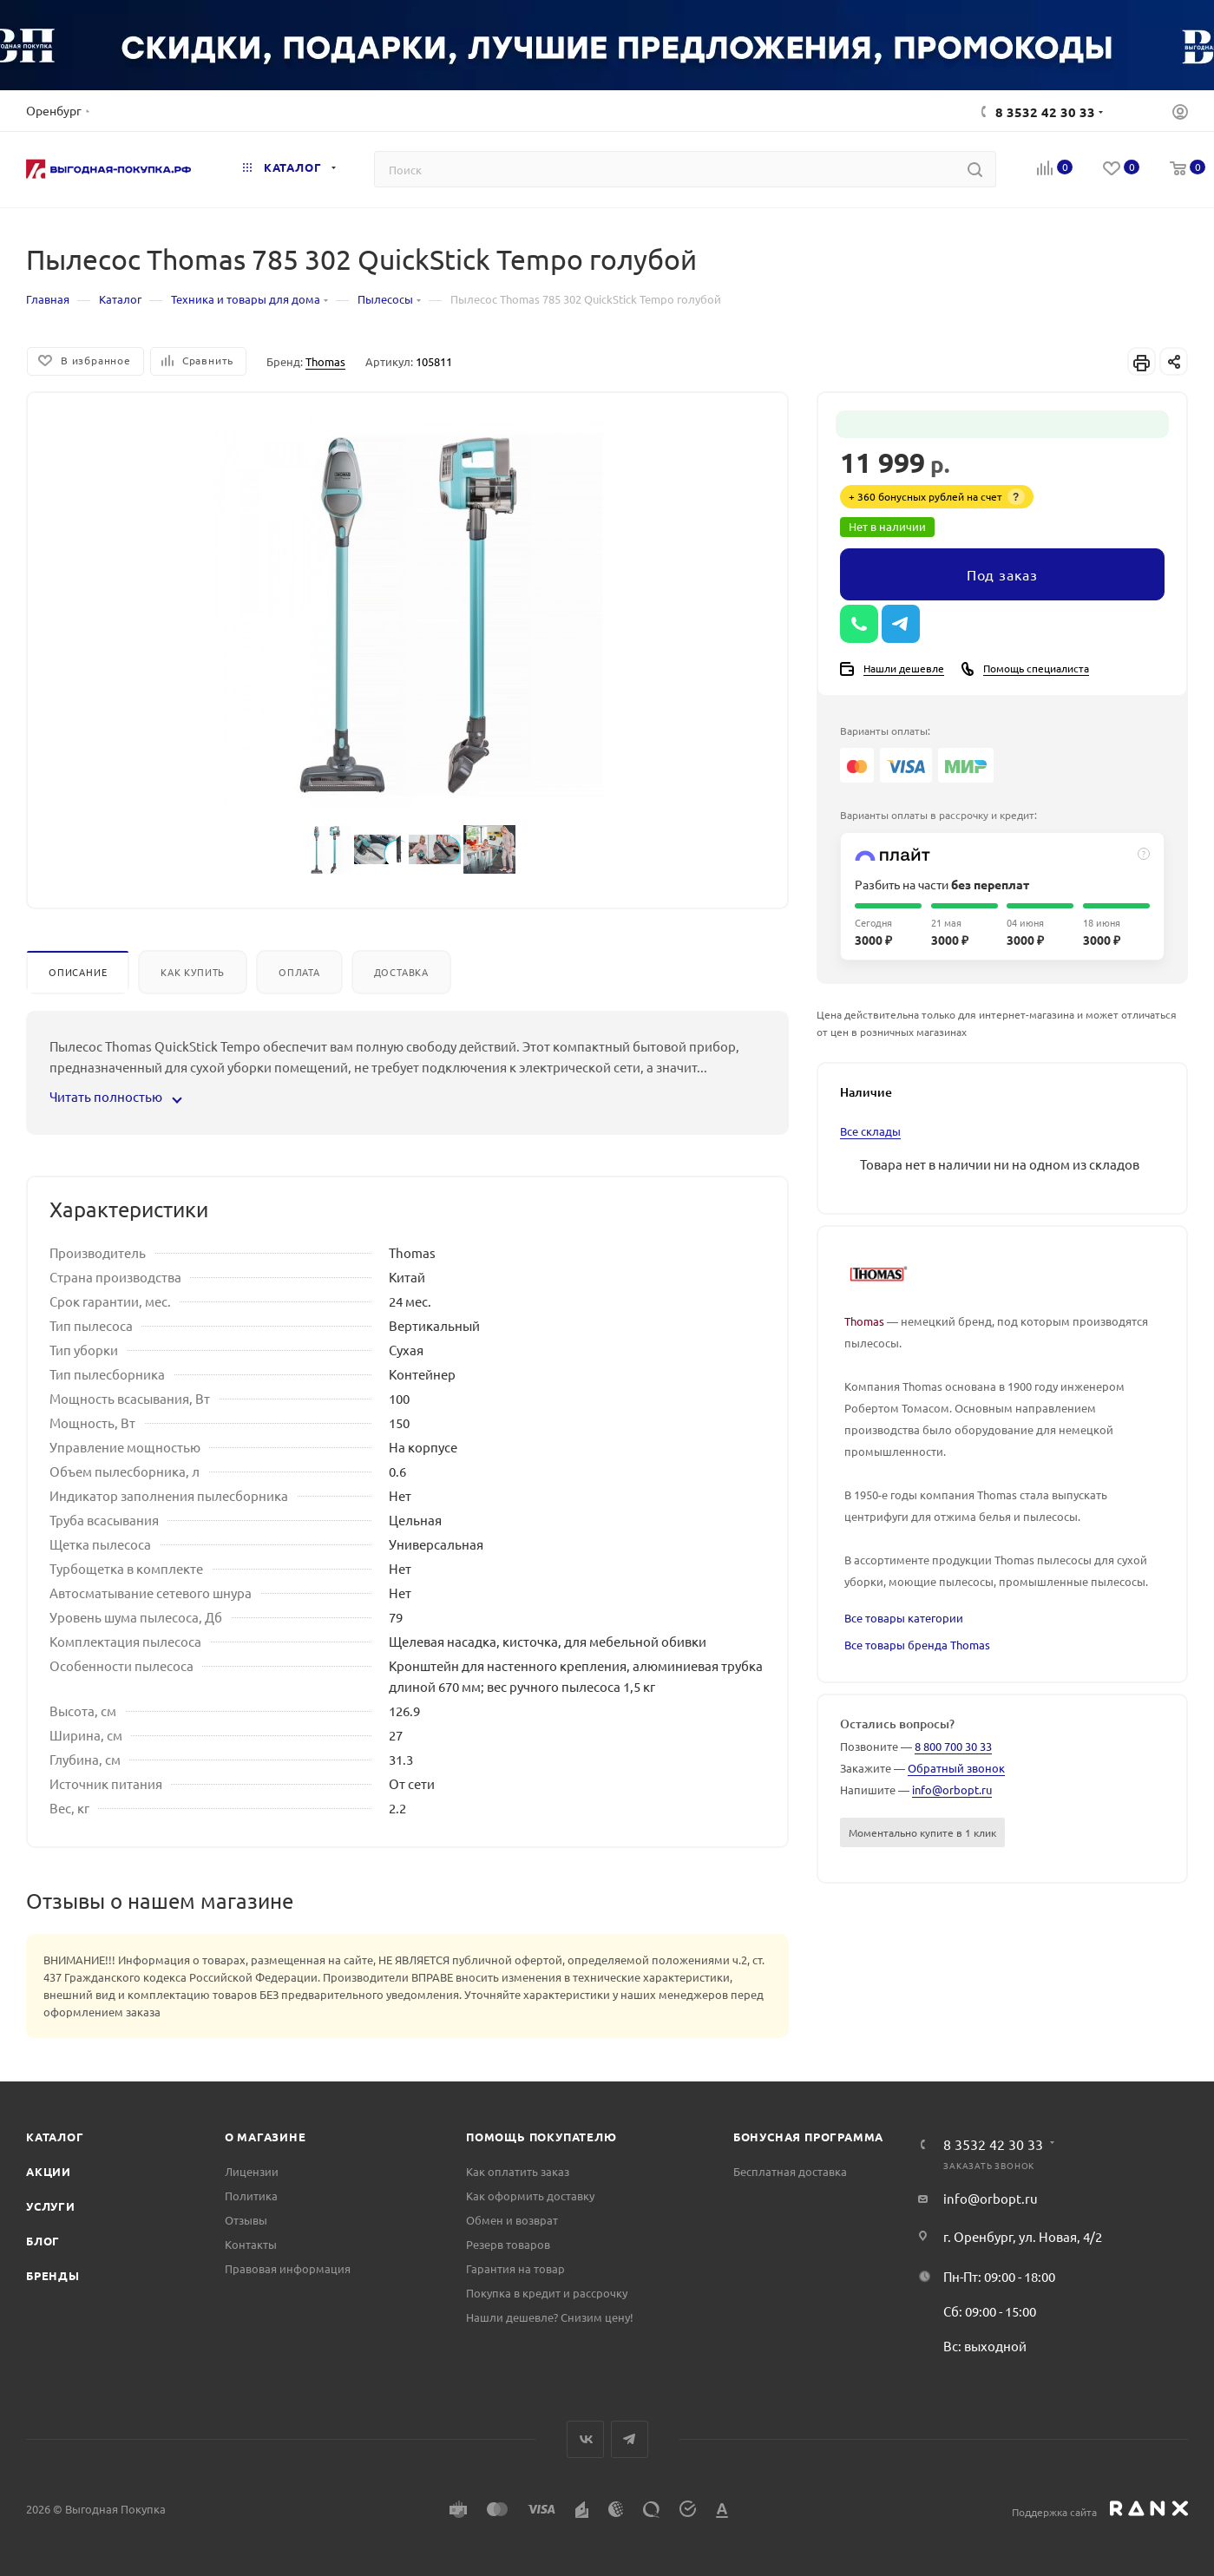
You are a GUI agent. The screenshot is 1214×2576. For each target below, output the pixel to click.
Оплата (299, 972)
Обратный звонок (956, 1767)
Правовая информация (288, 2268)
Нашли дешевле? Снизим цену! (549, 2317)
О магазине (265, 2136)
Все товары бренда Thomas (917, 1644)
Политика (251, 2195)
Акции (48, 2171)
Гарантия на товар (515, 2268)
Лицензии (252, 2171)
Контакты (251, 2244)
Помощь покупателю (541, 2136)
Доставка (401, 972)
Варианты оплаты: (885, 730)
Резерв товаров (508, 2244)
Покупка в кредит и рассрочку (546, 2292)
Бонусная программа (808, 2136)
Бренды (53, 2275)
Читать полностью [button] (114, 1096)
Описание (78, 972)
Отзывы (246, 2219)
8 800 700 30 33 (953, 1746)
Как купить (193, 972)
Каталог (55, 2136)
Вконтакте (585, 2439)
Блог (43, 2240)
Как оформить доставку (530, 2195)
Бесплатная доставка (790, 2171)
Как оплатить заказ (517, 2171)
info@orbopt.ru (952, 1789)
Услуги (50, 2206)
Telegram (629, 2439)
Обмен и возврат (512, 2219)
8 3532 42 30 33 (1045, 112)
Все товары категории (903, 1617)
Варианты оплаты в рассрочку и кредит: (938, 815)
